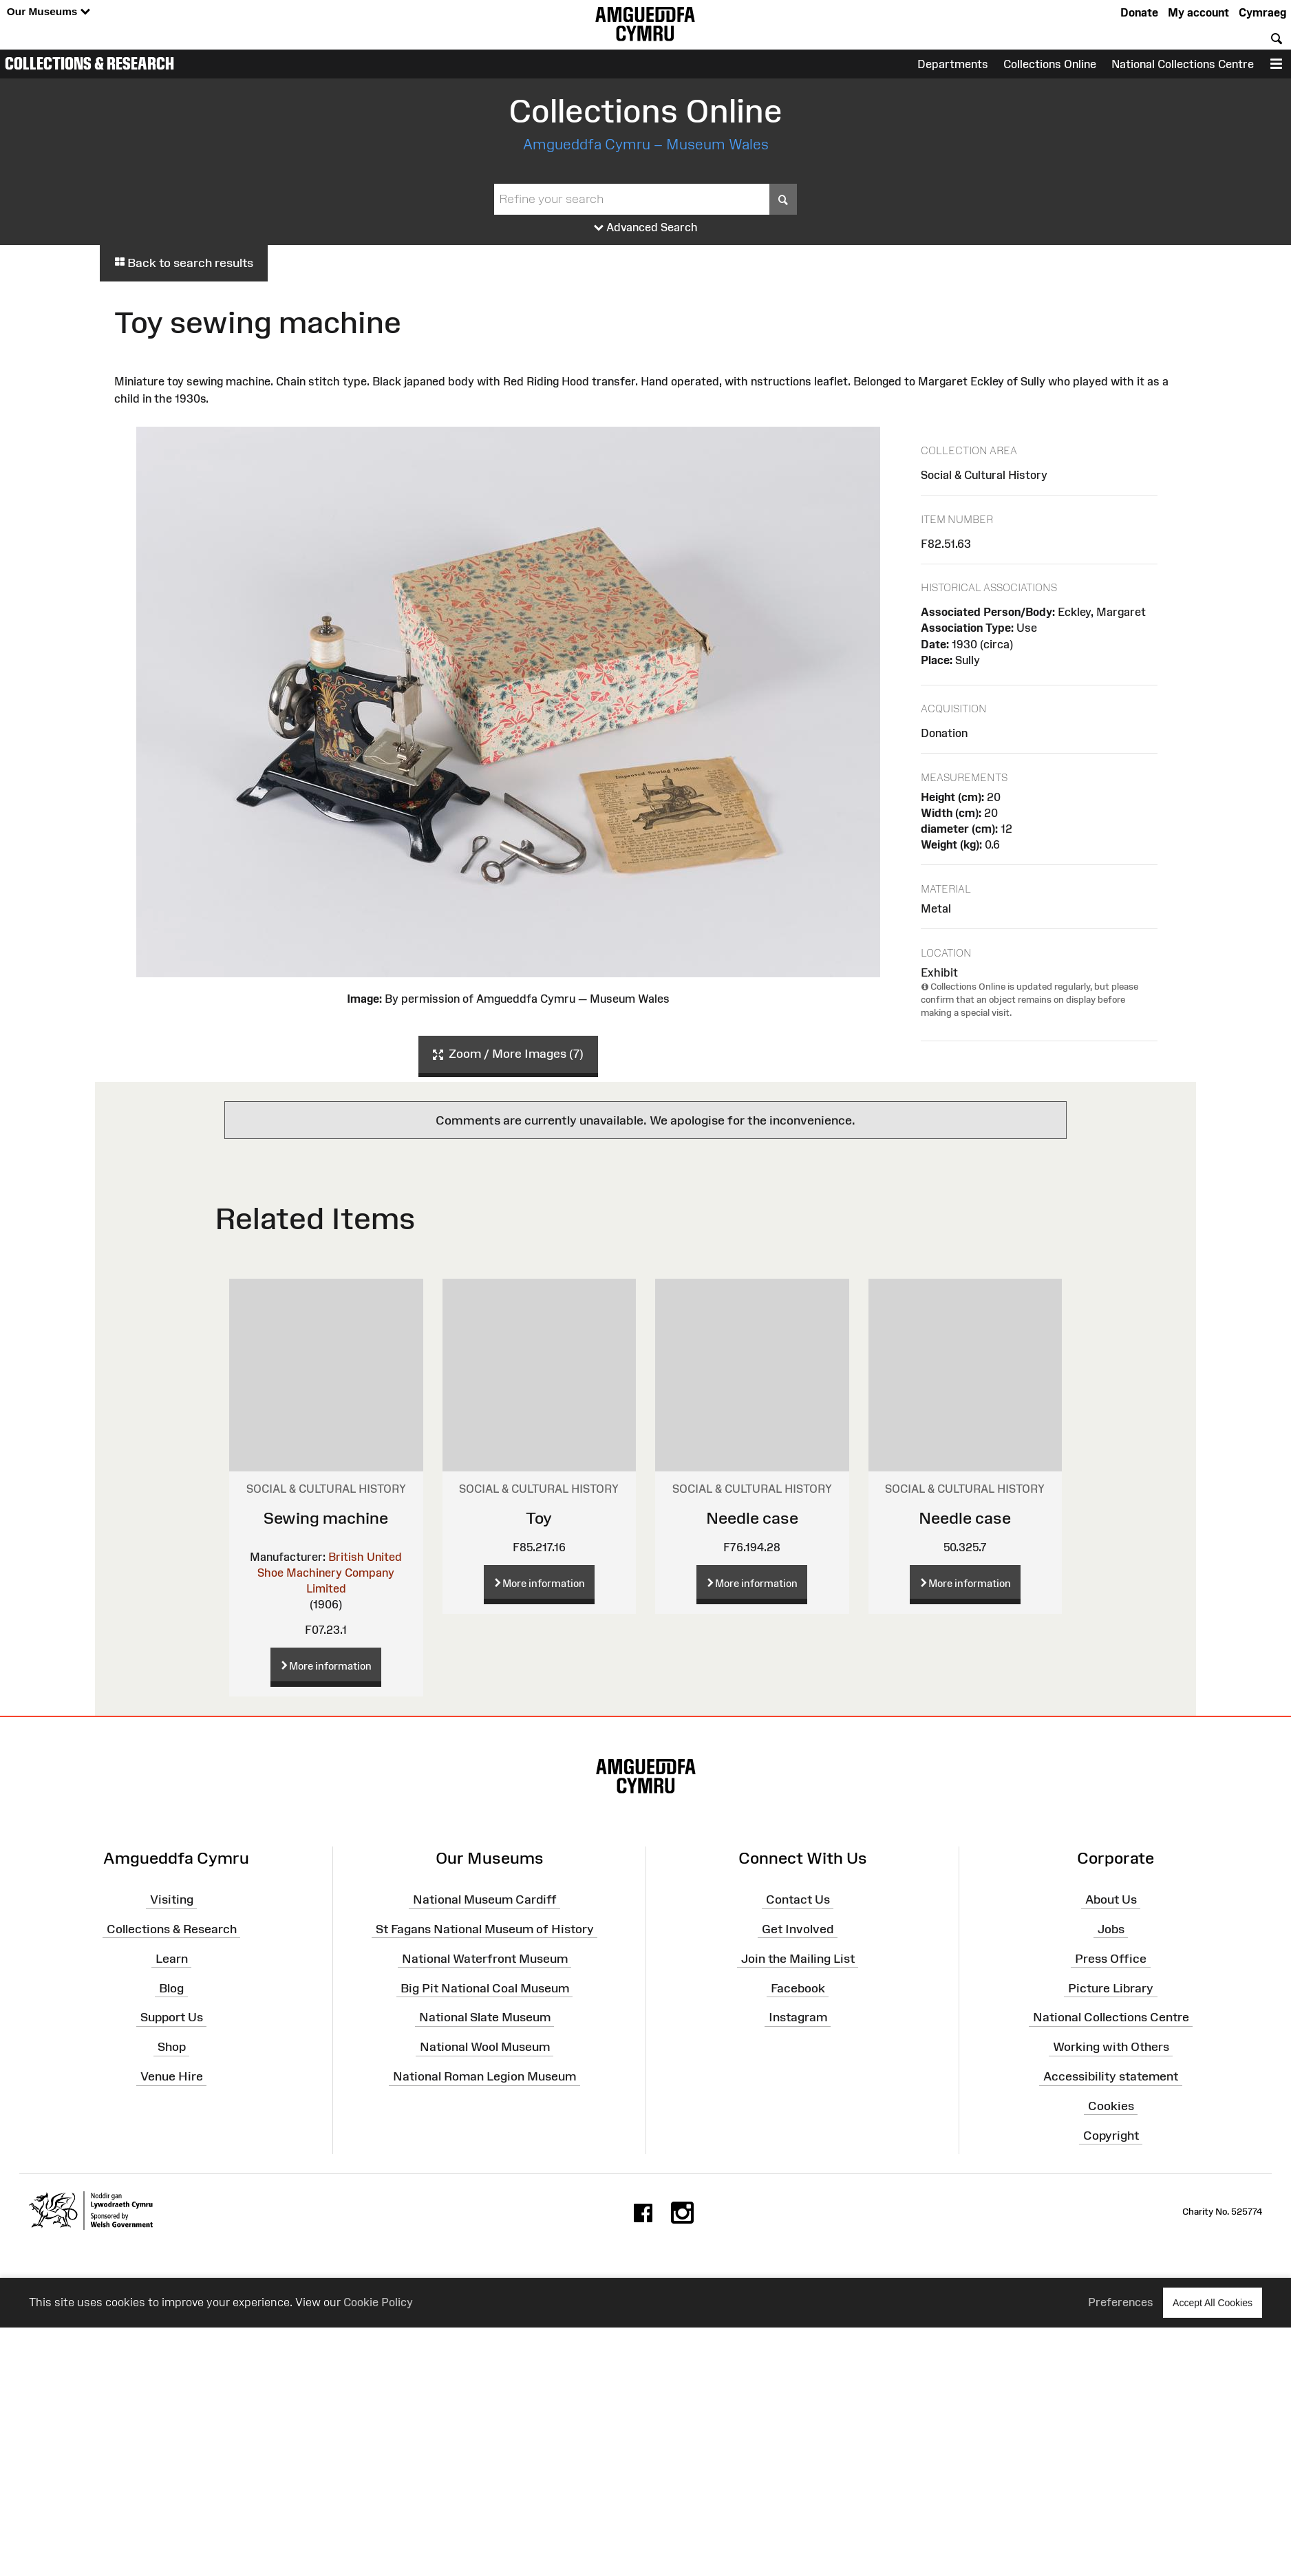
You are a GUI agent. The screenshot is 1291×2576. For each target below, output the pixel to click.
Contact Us (798, 1899)
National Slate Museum (485, 2017)
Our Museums (48, 12)
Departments (952, 64)
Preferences (1120, 2302)
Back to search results (183, 263)
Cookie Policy (378, 2302)
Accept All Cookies (1212, 2302)
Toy (539, 1518)
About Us (1111, 1899)
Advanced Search (646, 228)
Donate (1139, 12)
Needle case (752, 1518)
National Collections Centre (1182, 64)
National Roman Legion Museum (484, 2076)
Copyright (1111, 2135)
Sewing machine (326, 1518)
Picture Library (1110, 1987)
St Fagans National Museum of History (485, 1929)
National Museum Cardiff (485, 1899)
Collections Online (1049, 64)
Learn (172, 1959)
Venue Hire (171, 2076)
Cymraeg (1262, 12)
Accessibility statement (1110, 2076)
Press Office (1110, 1959)
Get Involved (797, 1929)
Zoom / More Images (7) (508, 1054)
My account (1198, 12)
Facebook (798, 1987)
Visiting (171, 1899)
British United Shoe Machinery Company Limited (329, 1573)
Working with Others (1111, 2047)
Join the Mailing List (798, 1959)
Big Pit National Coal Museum (485, 1987)
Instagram (798, 2017)
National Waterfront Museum (485, 1959)
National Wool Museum (485, 2047)
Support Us (171, 2017)
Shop (172, 2047)
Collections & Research (89, 63)
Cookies (1111, 2106)
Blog (171, 1987)
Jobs (1111, 1929)
